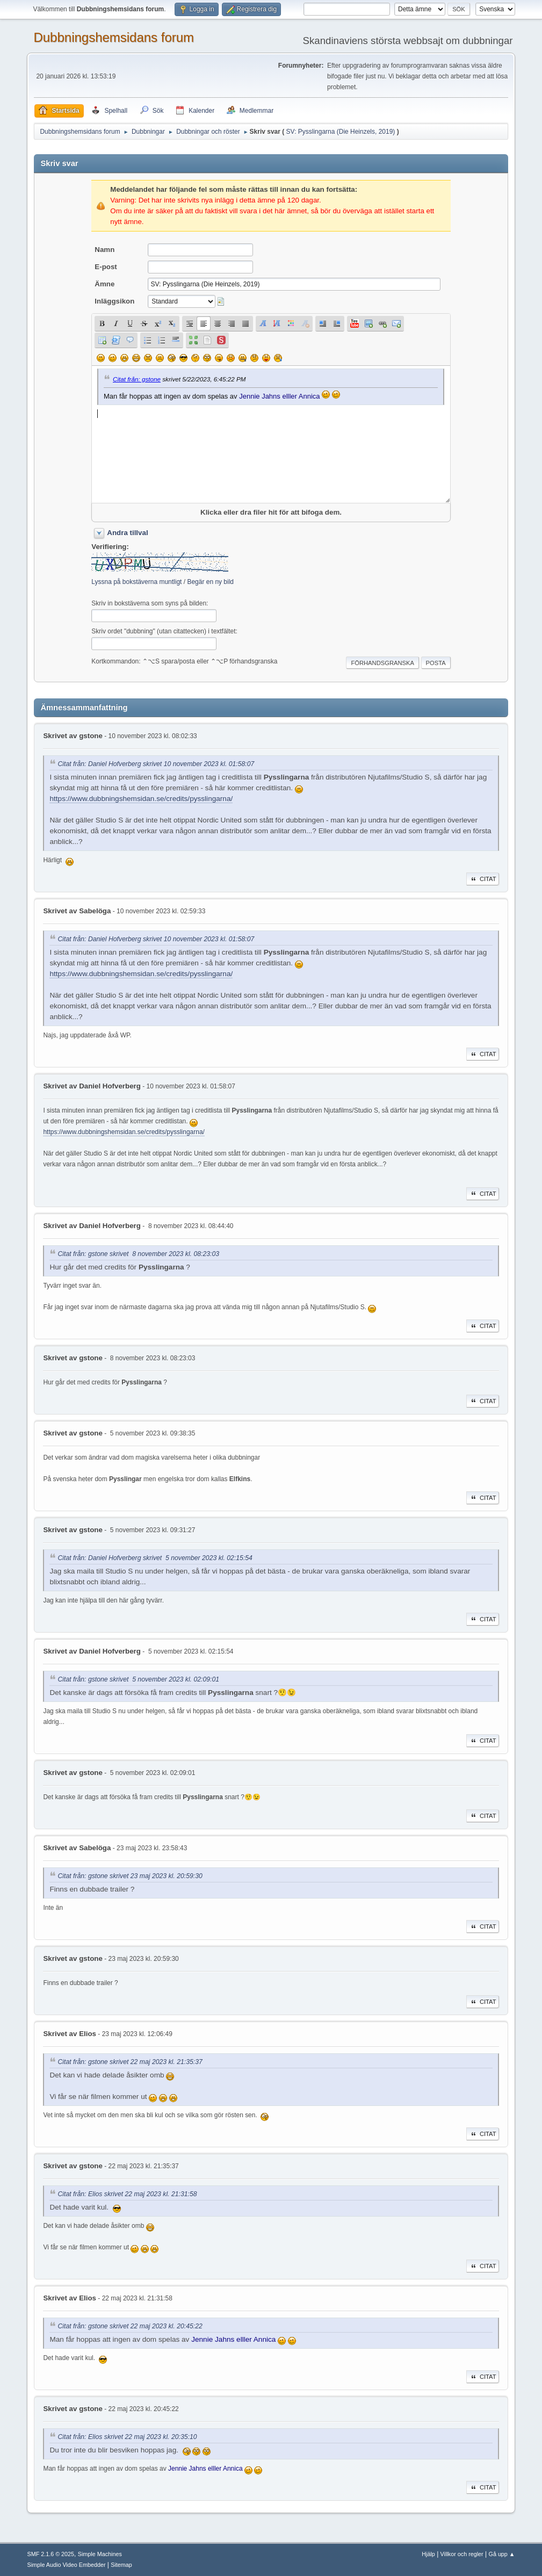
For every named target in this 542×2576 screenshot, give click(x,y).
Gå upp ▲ (502, 2554)
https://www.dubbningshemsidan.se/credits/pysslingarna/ (141, 799)
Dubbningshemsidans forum (113, 37)
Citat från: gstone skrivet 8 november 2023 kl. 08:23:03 (138, 1254)
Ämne (104, 284)
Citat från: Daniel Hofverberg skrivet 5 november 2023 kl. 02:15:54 (154, 1558)
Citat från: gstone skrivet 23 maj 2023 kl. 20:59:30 (129, 1876)
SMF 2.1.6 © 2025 (50, 2554)
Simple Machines (100, 2554)
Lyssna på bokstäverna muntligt (136, 582)
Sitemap (121, 2564)
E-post (106, 267)
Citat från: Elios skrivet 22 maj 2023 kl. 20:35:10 (127, 2437)
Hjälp (428, 2554)
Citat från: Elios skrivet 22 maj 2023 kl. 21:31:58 (127, 2194)
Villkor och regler (461, 2554)
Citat (482, 879)
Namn (104, 250)
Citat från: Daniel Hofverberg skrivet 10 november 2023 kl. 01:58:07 (155, 764)
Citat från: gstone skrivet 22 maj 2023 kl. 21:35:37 (129, 2062)
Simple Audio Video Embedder (66, 2564)
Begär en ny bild (210, 582)
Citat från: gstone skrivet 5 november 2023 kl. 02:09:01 (138, 1679)
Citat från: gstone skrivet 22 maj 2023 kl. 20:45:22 (129, 2326)
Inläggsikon (114, 301)
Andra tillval (127, 533)
